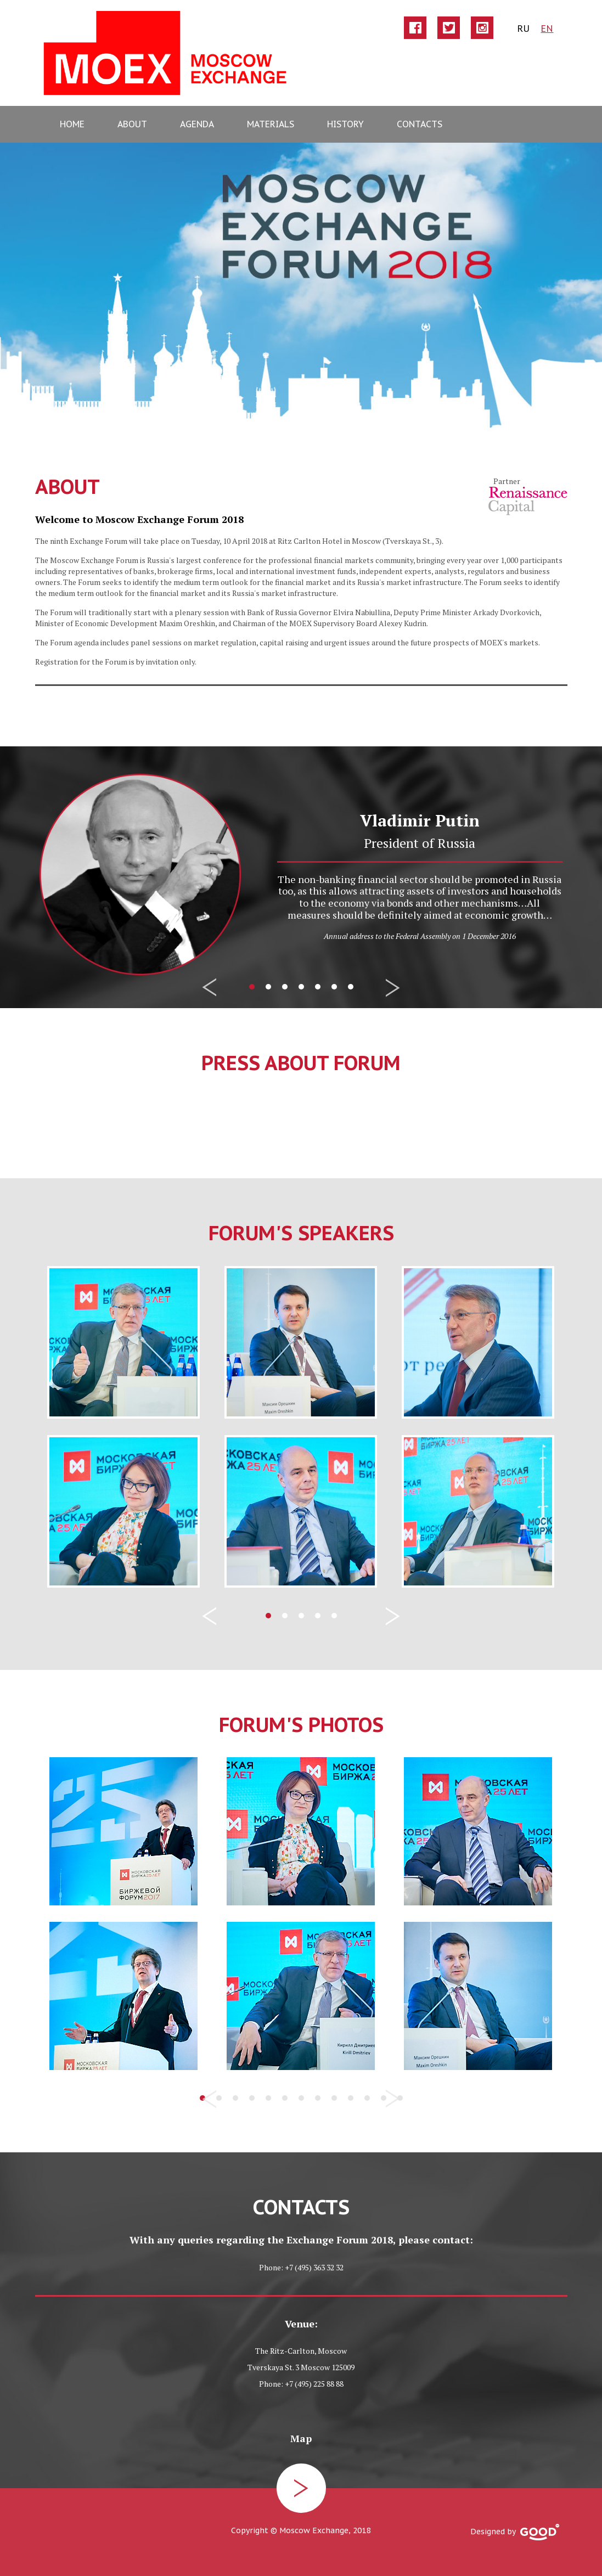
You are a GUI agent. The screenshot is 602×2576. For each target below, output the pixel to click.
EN (547, 28)
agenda (197, 124)
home (72, 124)
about (132, 124)
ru (523, 28)
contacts (419, 124)
